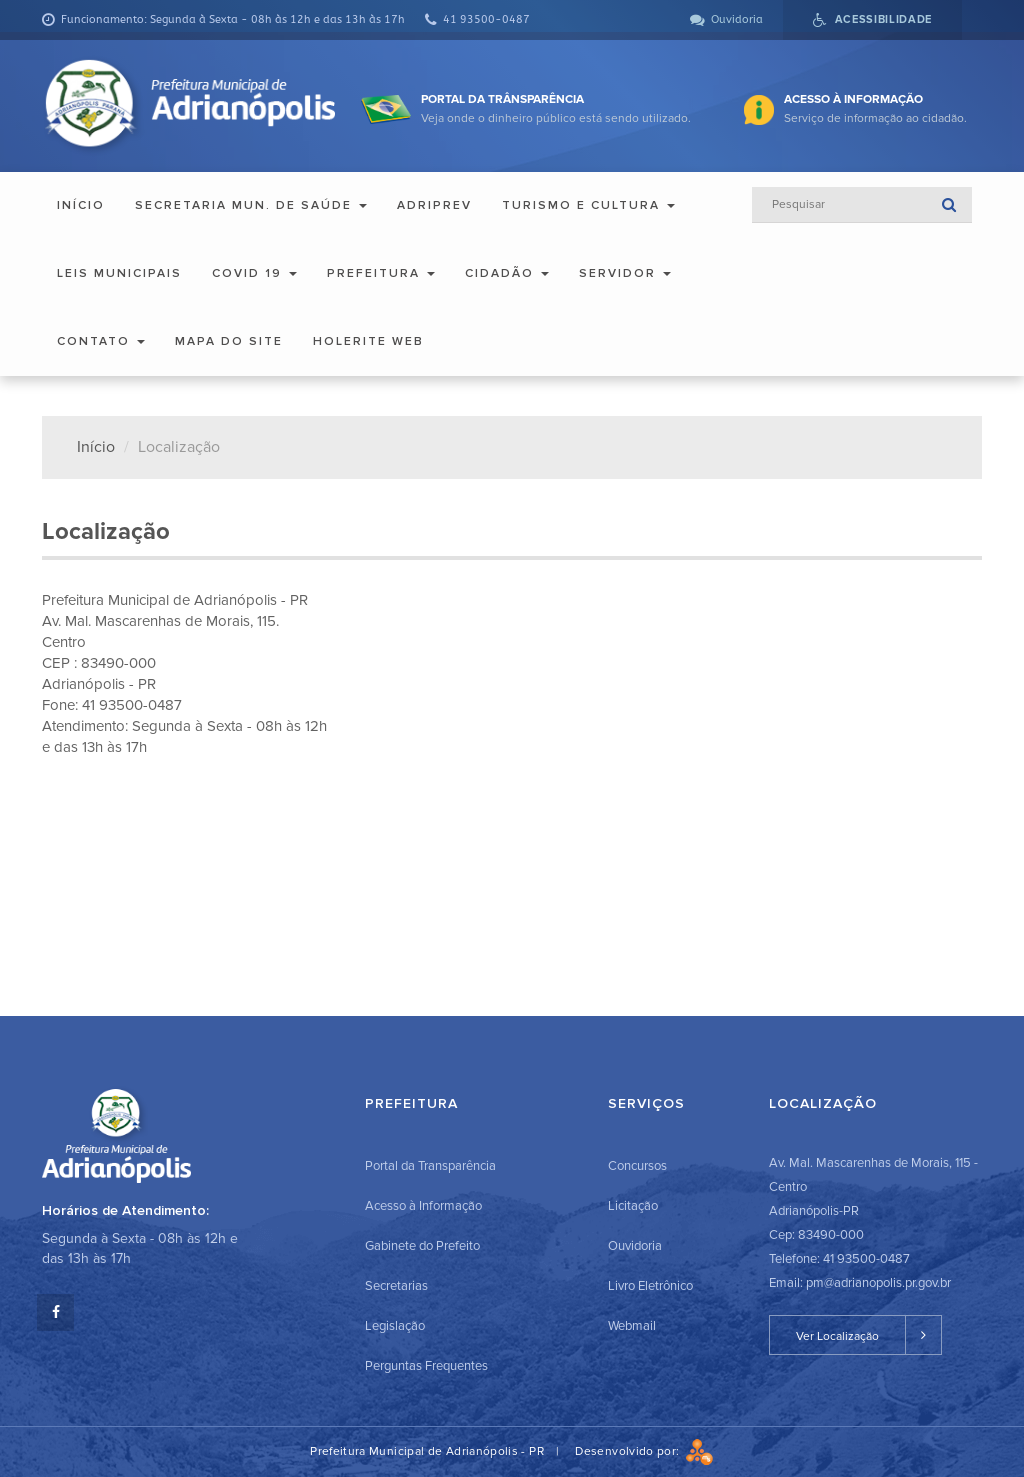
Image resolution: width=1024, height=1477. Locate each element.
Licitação (633, 1206)
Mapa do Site (229, 341)
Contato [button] (101, 341)
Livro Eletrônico (650, 1286)
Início (81, 205)
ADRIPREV (434, 205)
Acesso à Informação (423, 1206)
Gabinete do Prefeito (422, 1246)
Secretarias (396, 1286)
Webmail (632, 1326)
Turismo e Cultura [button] (588, 205)
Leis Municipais (119, 273)
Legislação (395, 1326)
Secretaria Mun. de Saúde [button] (251, 205)
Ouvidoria (635, 1246)
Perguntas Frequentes (426, 1366)
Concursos (637, 1166)
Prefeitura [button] (381, 273)
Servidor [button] (625, 273)
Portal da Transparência (430, 1166)
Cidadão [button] (507, 273)
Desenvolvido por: (644, 1451)
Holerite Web (368, 341)
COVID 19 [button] (254, 273)
